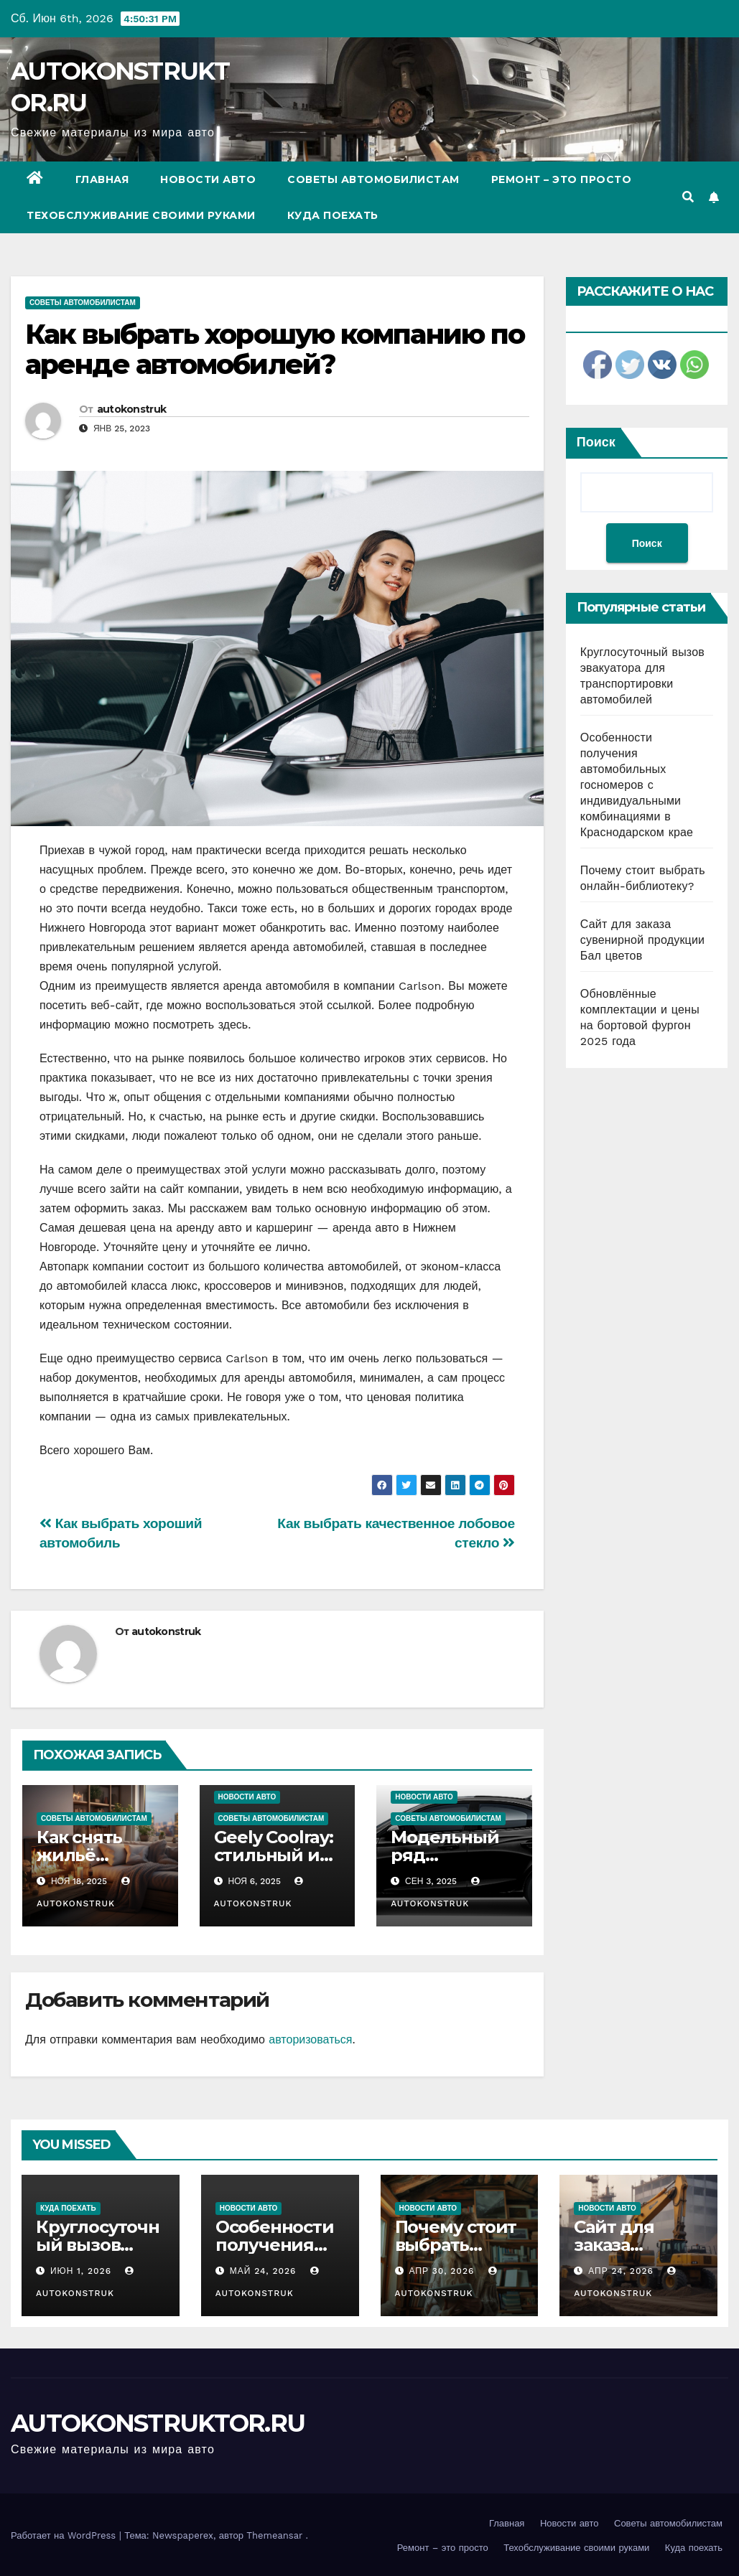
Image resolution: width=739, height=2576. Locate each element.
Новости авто (208, 179)
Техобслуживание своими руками (141, 215)
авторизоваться (310, 2039)
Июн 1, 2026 (80, 2271)
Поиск (596, 441)
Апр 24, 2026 (621, 2271)
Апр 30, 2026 (441, 2271)
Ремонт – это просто (561, 179)
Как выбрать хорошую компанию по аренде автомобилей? (274, 349)
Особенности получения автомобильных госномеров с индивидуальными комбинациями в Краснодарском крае (636, 785)
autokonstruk (132, 409)
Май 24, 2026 (263, 2271)
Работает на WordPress (65, 2535)
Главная (102, 179)
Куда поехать (332, 215)
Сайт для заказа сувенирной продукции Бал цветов (642, 940)
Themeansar (274, 2535)
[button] (688, 197)
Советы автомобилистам (373, 179)
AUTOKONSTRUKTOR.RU (158, 2423)
